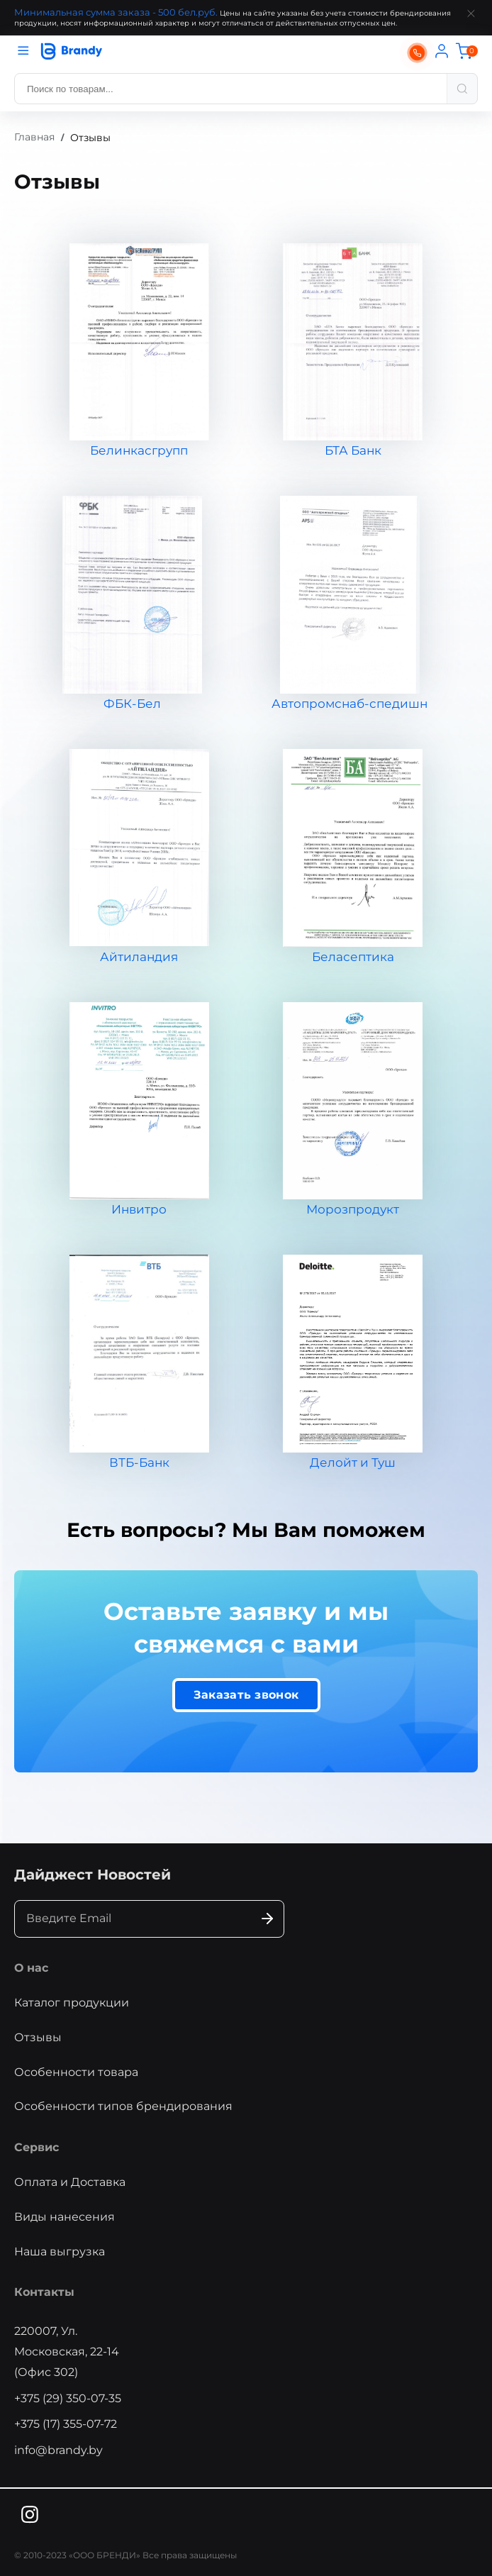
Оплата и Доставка (69, 2182)
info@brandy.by (58, 2450)
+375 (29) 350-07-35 (67, 2398)
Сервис (36, 2147)
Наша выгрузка (59, 2251)
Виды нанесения (64, 2217)
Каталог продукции (71, 2002)
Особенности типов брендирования (123, 2106)
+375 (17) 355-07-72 (65, 2424)
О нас (31, 1968)
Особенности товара (76, 2072)
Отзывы (38, 2037)
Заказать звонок (246, 1694)
